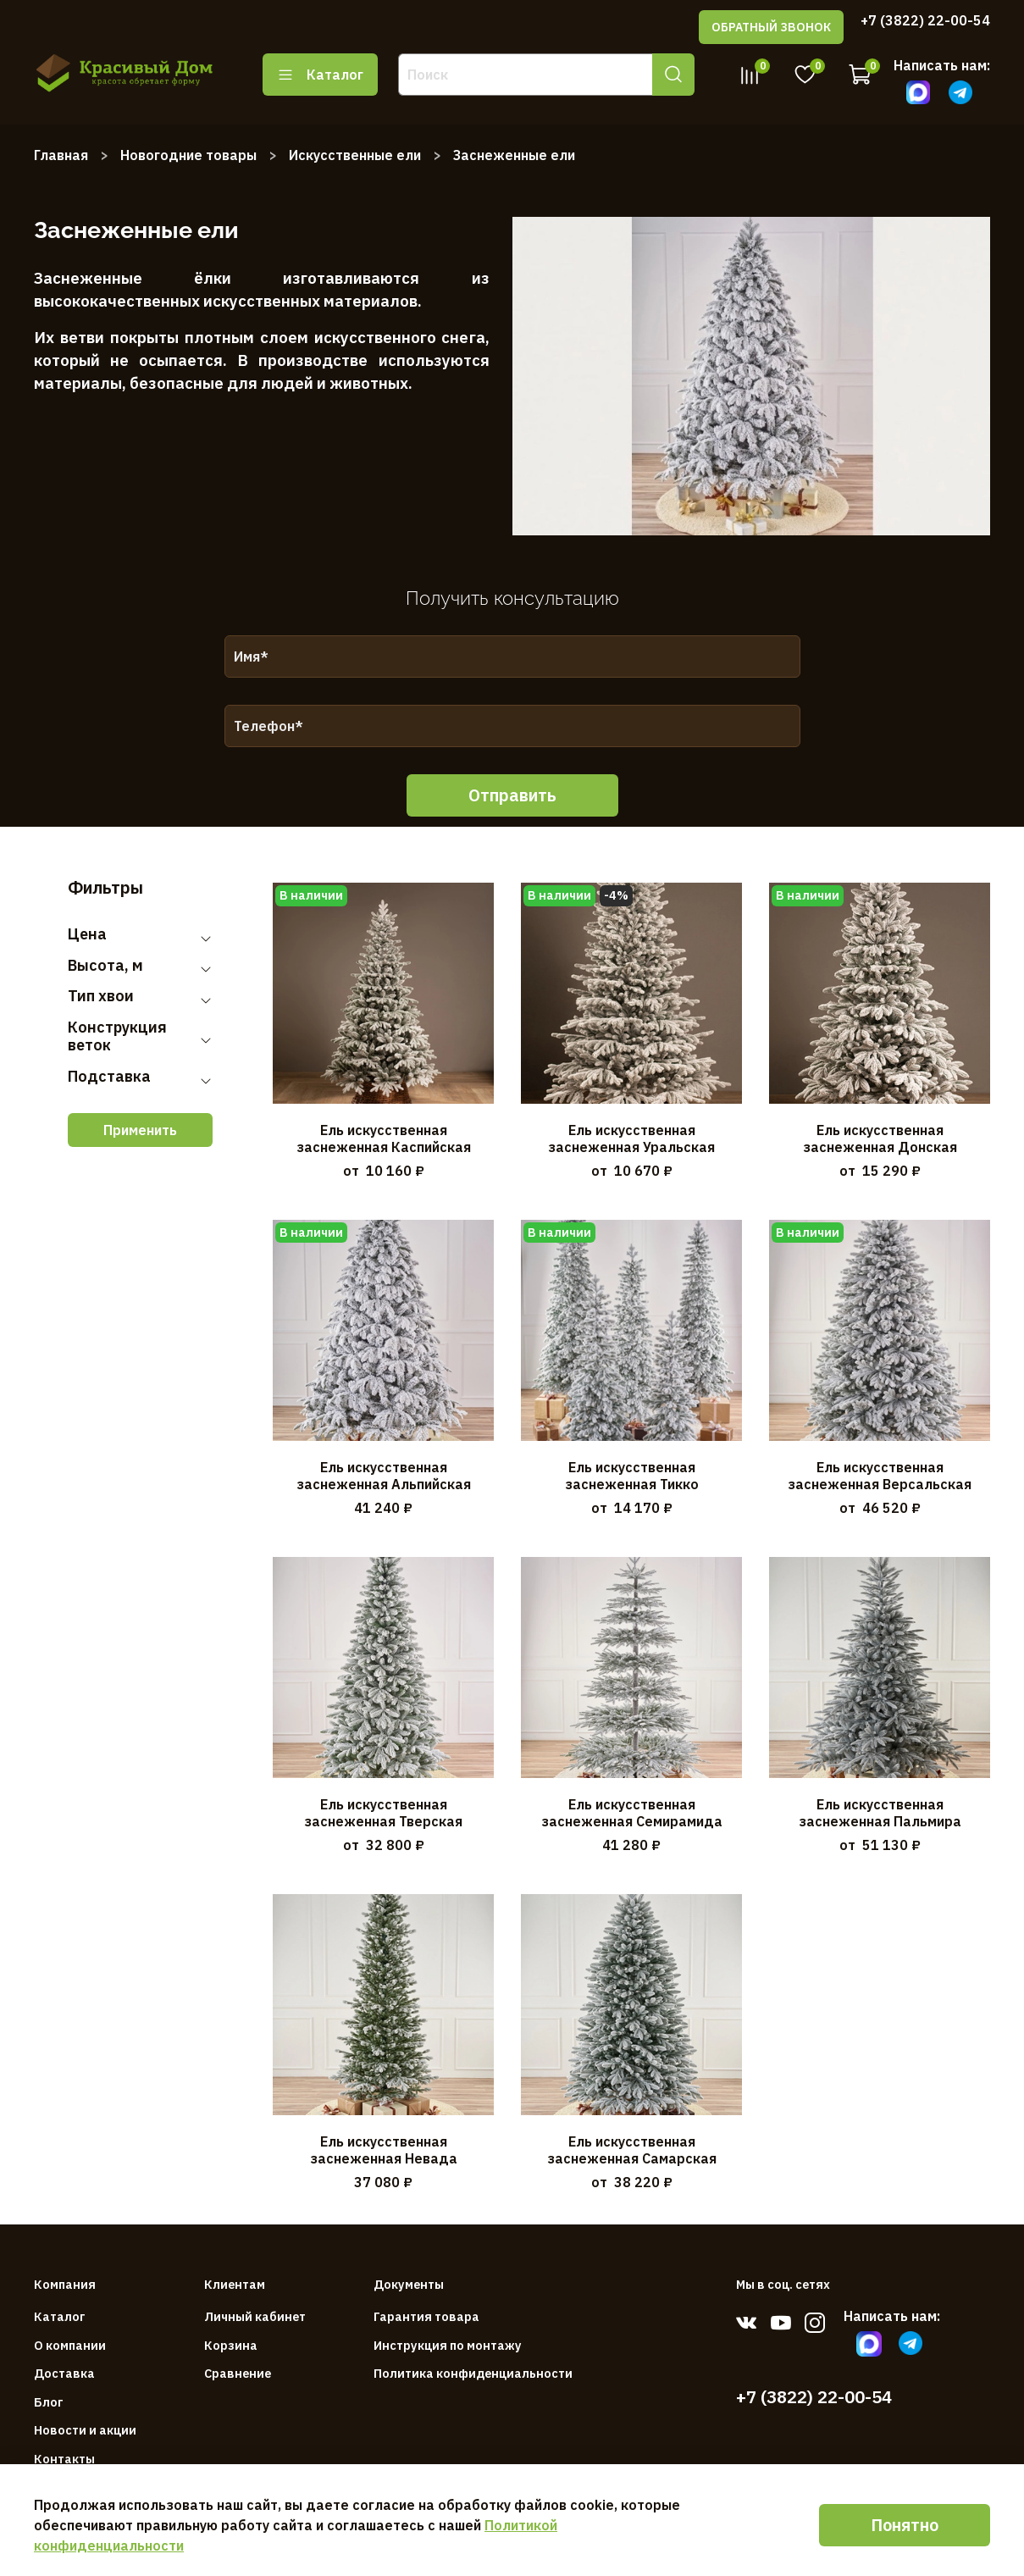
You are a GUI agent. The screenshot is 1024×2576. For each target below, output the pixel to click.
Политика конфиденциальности (473, 2373)
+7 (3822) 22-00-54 (925, 20)
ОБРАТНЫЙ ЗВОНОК (771, 27)
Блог (49, 2402)
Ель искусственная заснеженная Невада (383, 2150)
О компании (70, 2345)
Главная (61, 155)
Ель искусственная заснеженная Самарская (632, 2150)
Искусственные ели (355, 155)
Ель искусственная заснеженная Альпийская (383, 1476)
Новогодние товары (188, 155)
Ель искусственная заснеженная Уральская (631, 1138)
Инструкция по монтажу (448, 2345)
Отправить (512, 795)
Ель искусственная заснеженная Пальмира (880, 1813)
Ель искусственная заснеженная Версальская (879, 1476)
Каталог (320, 74)
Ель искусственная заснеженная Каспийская (383, 1138)
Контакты (64, 2459)
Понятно (904, 2524)
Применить (140, 1130)
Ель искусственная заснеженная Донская (880, 1138)
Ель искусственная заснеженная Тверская (383, 1813)
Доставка (64, 2373)
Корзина (230, 2345)
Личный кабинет (255, 2316)
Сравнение (237, 2373)
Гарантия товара (426, 2316)
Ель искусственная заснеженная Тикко (632, 1476)
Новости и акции (85, 2430)
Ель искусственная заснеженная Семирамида (631, 1813)
